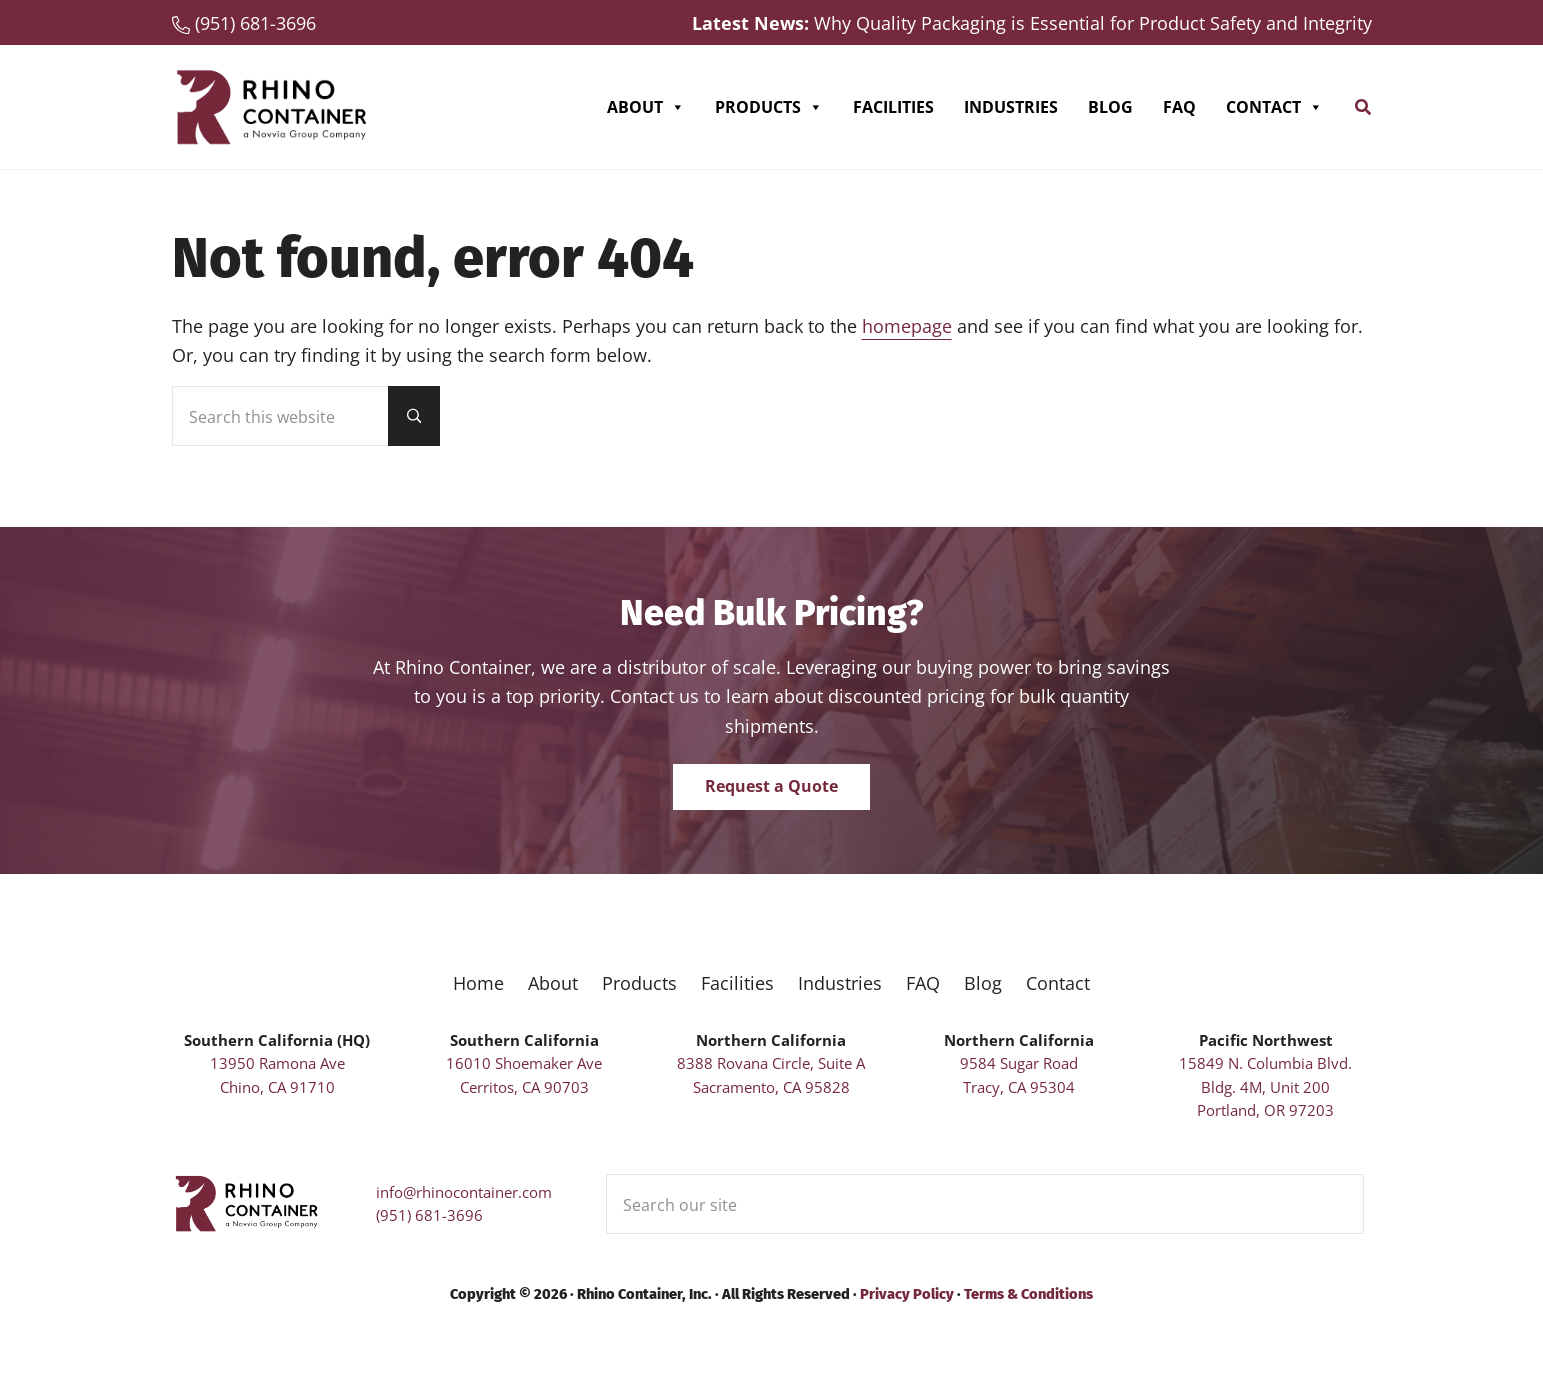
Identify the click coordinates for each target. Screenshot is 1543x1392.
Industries (1011, 107)
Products (769, 107)
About (646, 107)
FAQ (1179, 107)
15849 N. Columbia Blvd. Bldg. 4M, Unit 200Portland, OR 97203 (1265, 1086)
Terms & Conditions (1028, 1294)
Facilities (893, 107)
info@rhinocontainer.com (464, 1192)
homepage (907, 325)
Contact (1274, 107)
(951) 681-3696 (429, 1215)
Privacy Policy (907, 1294)
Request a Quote (771, 786)
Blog (1110, 107)
